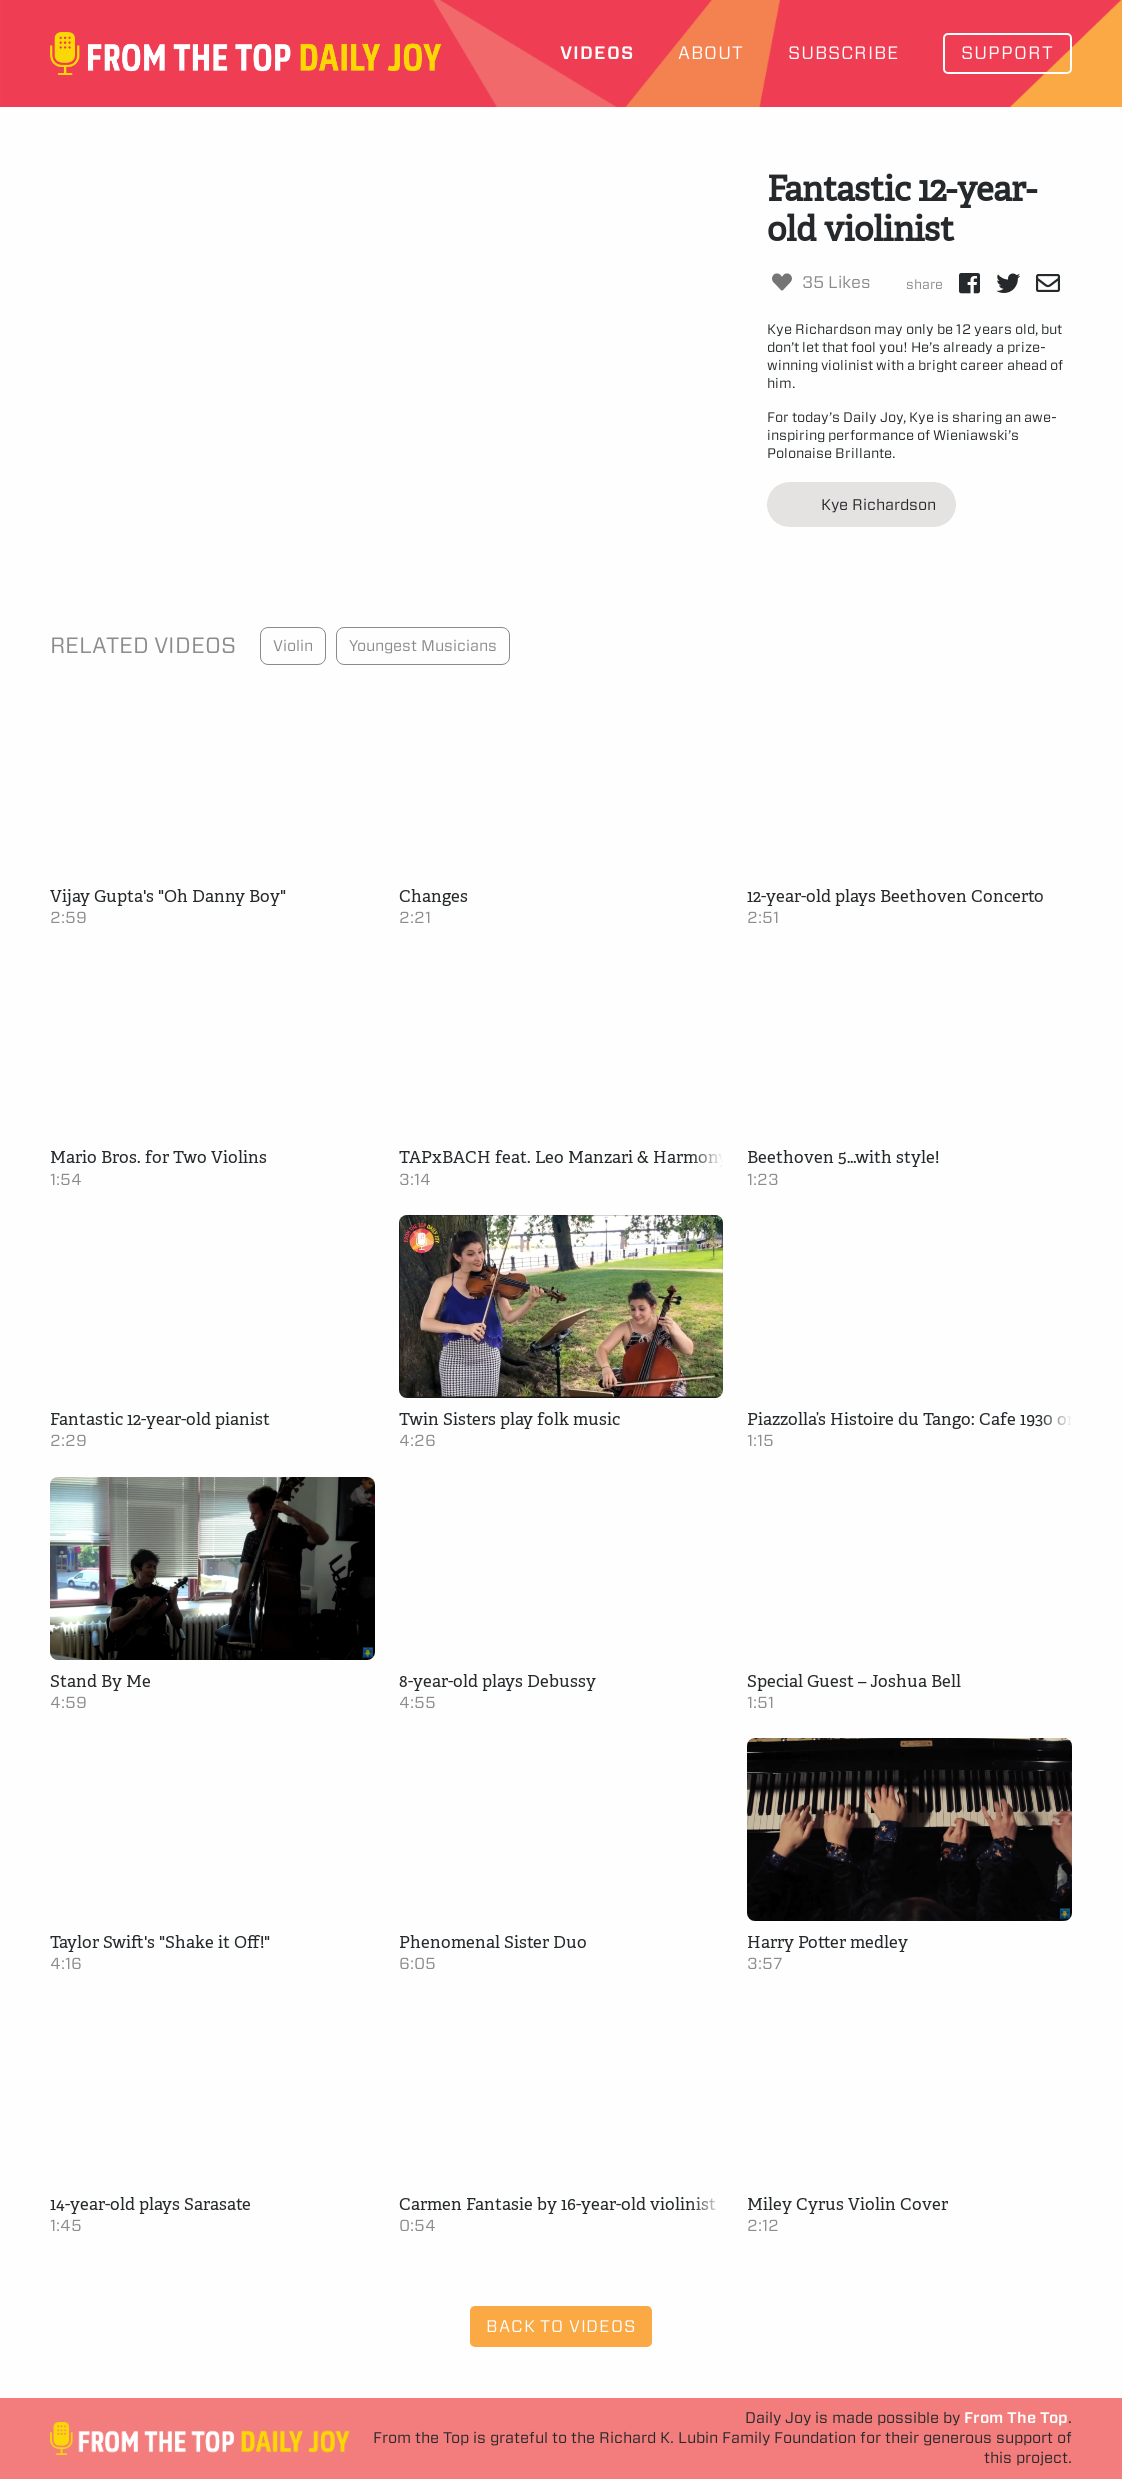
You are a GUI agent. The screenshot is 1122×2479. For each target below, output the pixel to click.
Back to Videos (560, 2326)
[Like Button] (782, 282)
